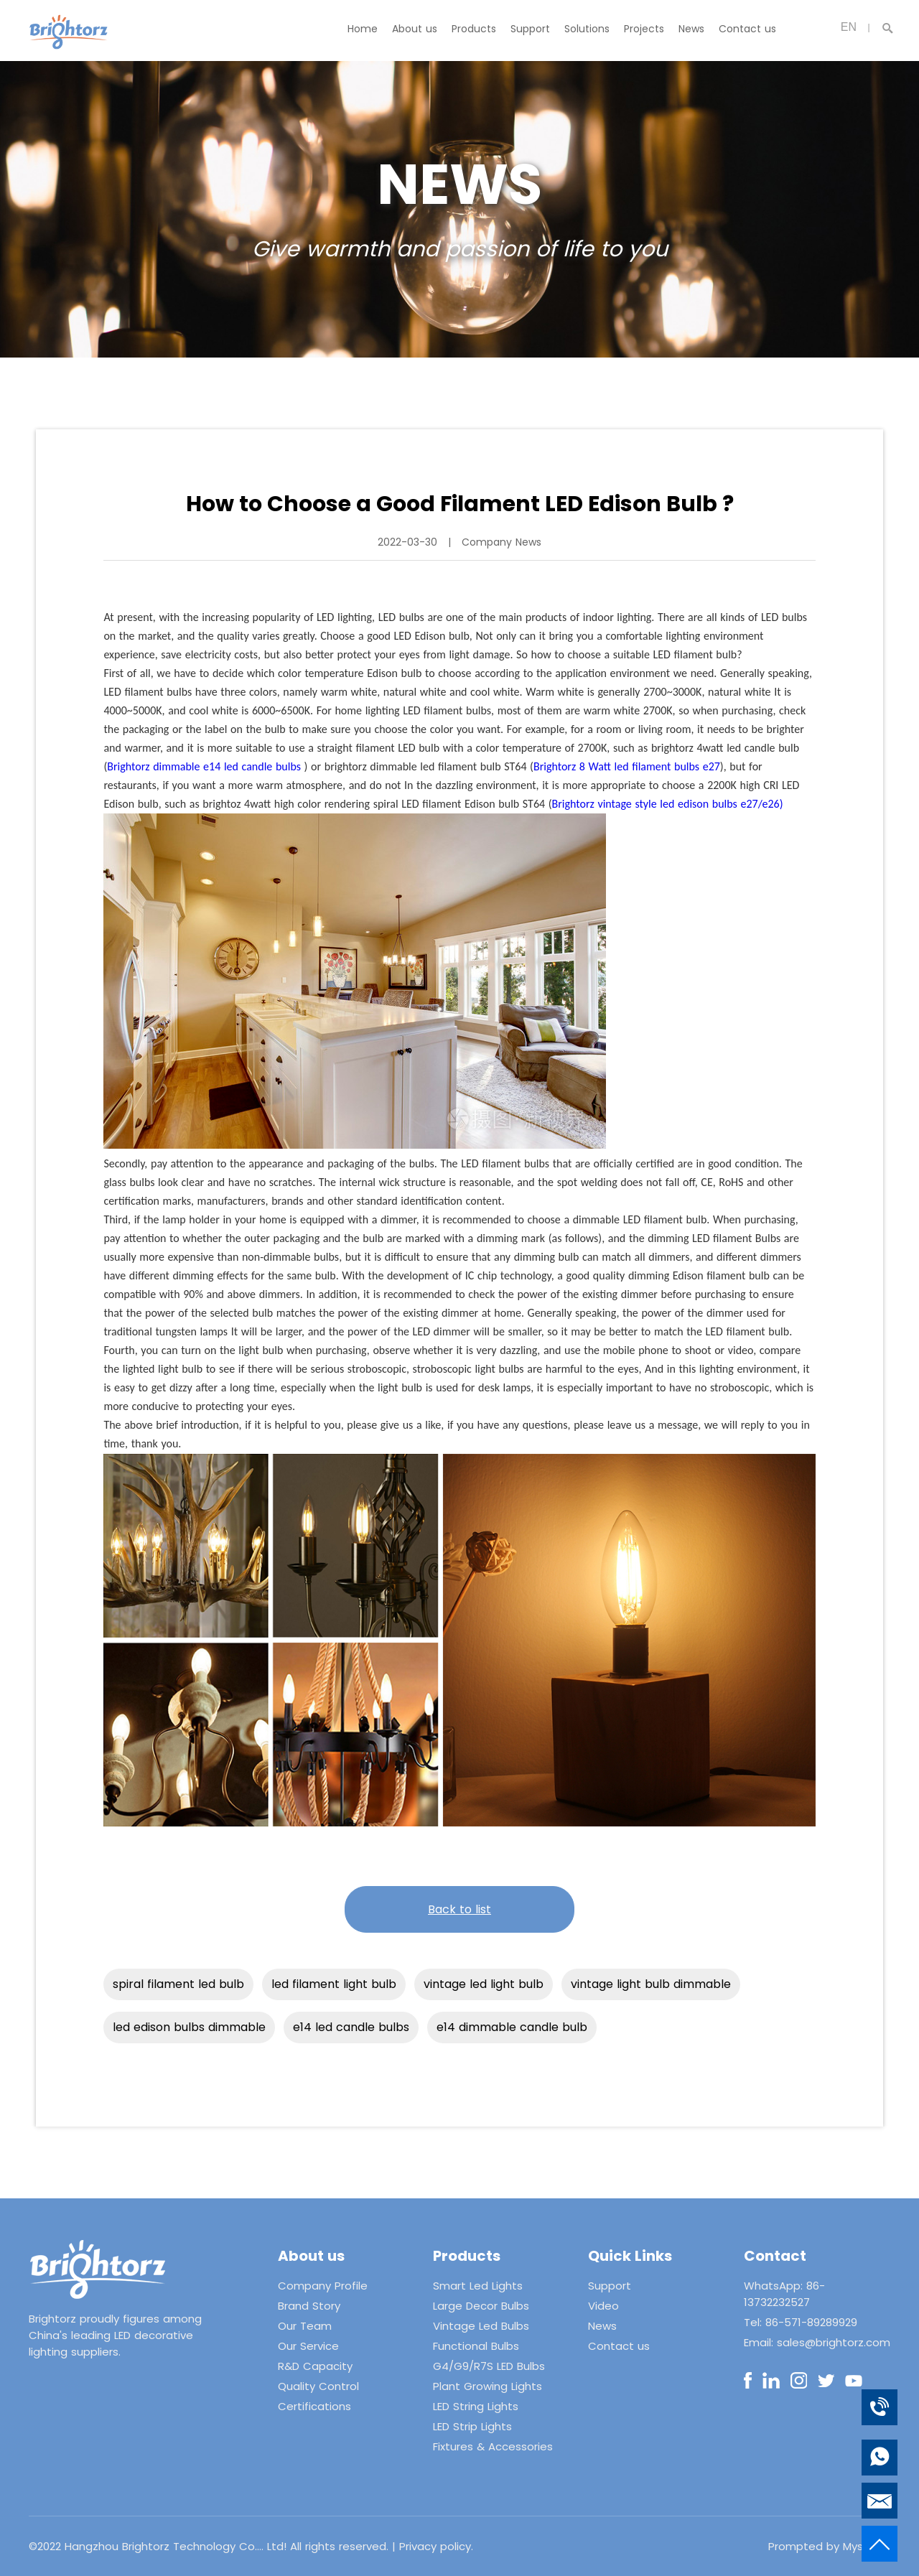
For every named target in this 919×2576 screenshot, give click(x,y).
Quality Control (318, 2386)
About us (414, 29)
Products (474, 29)
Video (603, 2305)
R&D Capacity (315, 2366)
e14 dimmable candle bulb (512, 2027)
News (691, 29)
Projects (644, 29)
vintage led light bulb (484, 1984)
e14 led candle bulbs (351, 2027)
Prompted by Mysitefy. (829, 2546)
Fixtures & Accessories (493, 2446)
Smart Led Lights (478, 2285)
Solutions (587, 29)
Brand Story (309, 2305)
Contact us (747, 29)
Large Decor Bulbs (481, 2305)
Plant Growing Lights (487, 2386)
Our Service (308, 2345)
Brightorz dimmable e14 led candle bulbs (204, 766)
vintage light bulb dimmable (651, 1984)
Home (362, 29)
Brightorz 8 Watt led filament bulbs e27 (626, 766)
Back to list (459, 1909)
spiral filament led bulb (178, 1984)
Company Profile (323, 2285)
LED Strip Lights (472, 2426)
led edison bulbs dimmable (189, 2027)
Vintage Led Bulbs (481, 2325)
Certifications (314, 2406)
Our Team (305, 2325)
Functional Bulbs (476, 2345)
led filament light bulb (333, 1984)
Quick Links (630, 2256)
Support (530, 29)
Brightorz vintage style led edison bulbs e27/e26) (667, 804)
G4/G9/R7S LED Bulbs (489, 2366)
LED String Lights (475, 2406)
